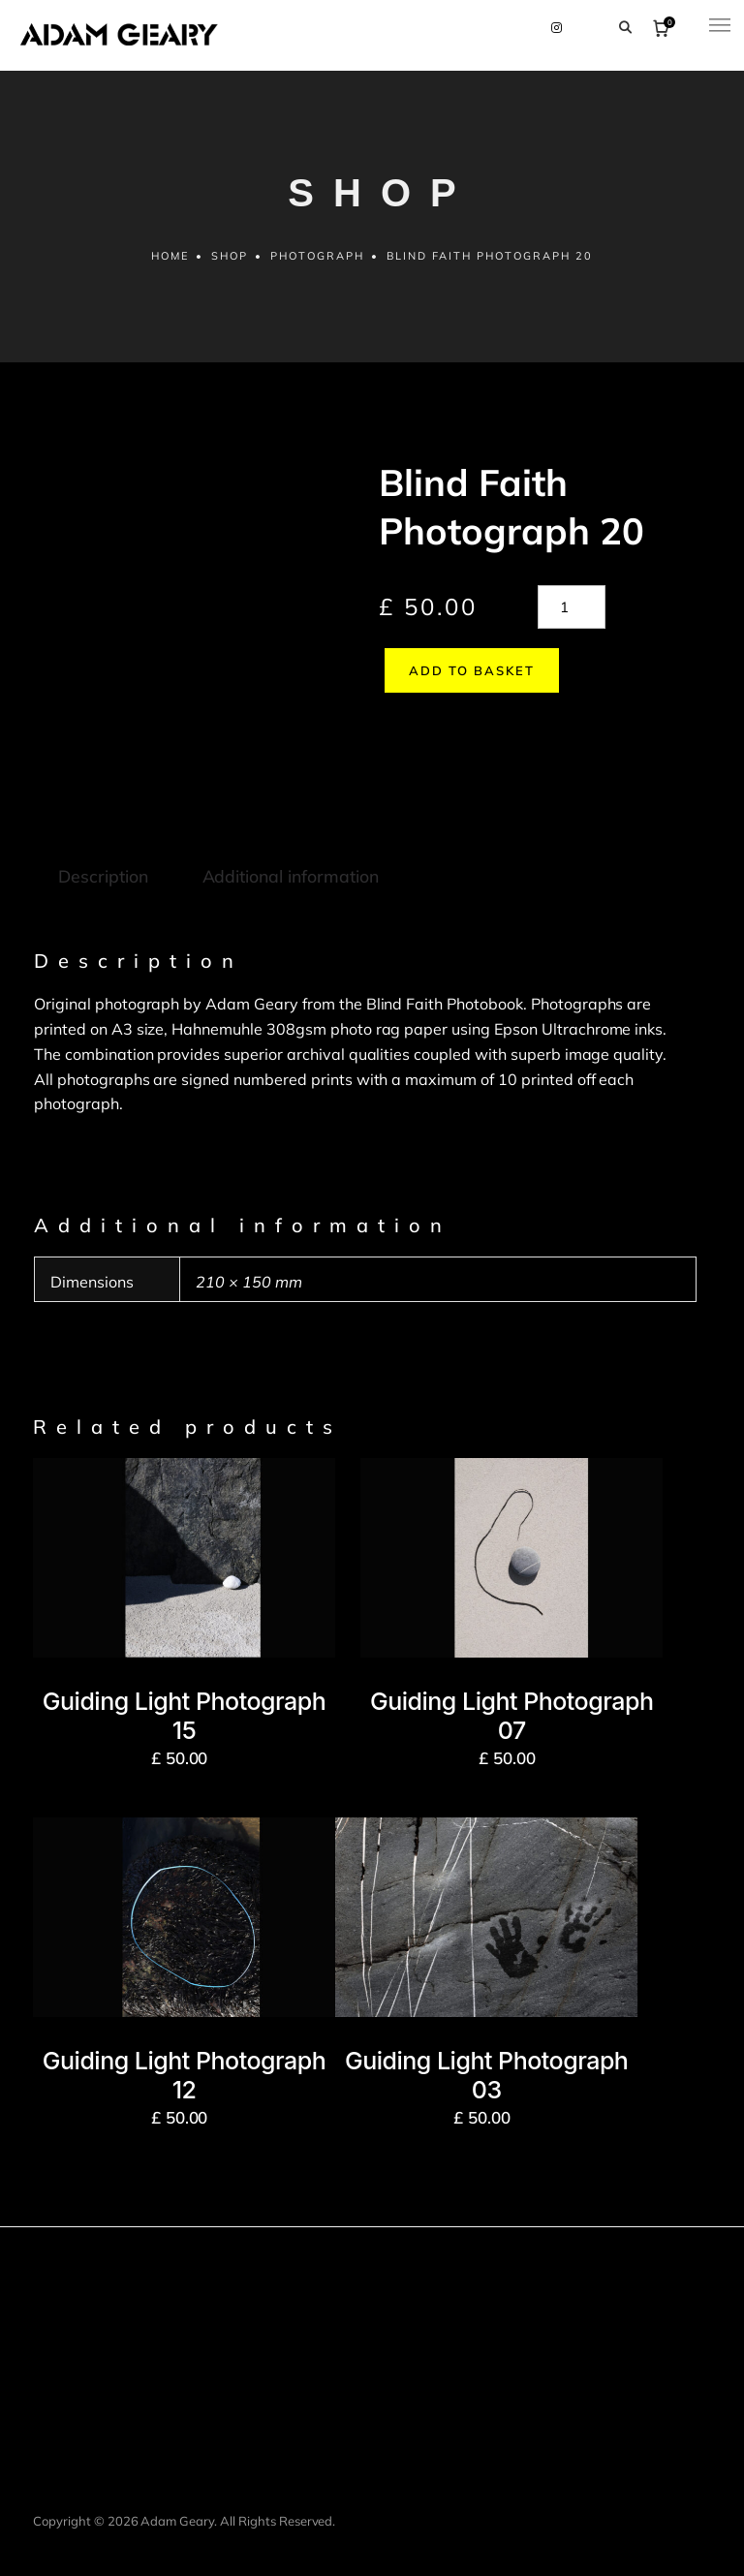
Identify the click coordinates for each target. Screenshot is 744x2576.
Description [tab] (102, 842)
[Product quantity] (571, 614)
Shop (229, 262)
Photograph (318, 262)
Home (169, 262)
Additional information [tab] (288, 842)
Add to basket (466, 677)
